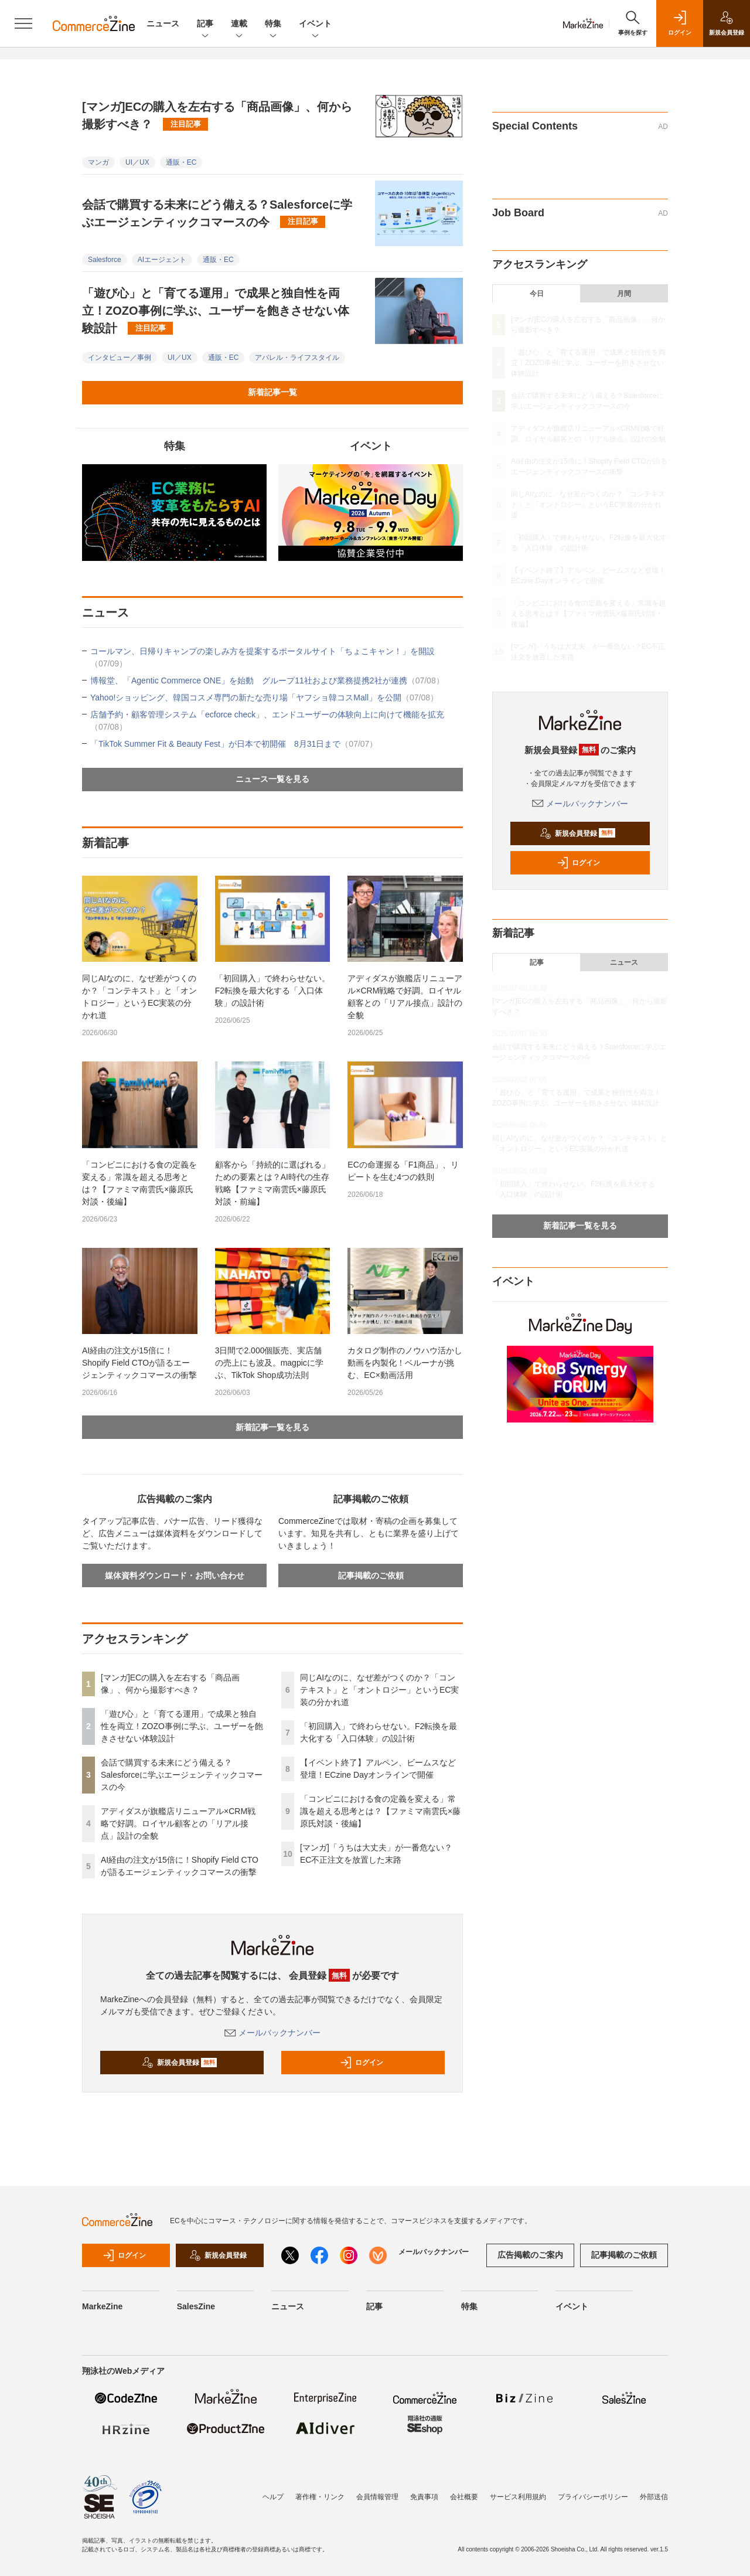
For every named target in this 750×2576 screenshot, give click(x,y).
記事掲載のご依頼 (371, 1575)
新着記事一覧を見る (272, 1427)
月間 (624, 294)
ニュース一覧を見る (272, 779)
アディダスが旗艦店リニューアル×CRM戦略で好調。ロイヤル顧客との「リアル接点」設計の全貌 (404, 997)
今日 (537, 294)
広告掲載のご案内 (530, 2254)
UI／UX (137, 162)
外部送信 (654, 2497)
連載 (239, 24)
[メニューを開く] (23, 23)
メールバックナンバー (272, 2032)
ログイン (361, 2062)
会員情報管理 (377, 2497)
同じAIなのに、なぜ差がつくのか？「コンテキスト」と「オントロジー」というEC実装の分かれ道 (139, 997)
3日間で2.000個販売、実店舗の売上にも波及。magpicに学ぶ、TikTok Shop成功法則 (269, 1363)
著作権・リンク (320, 2497)
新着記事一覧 (272, 392)
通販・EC (181, 162)
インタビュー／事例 (119, 357)
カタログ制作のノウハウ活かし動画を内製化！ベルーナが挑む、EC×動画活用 (404, 1363)
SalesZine (196, 2306)
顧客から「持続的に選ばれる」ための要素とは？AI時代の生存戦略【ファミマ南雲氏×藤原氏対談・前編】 (272, 1183)
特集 (273, 24)
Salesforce (104, 260)
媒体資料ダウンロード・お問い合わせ (174, 1575)
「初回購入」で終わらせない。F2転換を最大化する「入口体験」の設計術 (272, 991)
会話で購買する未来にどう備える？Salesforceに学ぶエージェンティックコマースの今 (217, 213)
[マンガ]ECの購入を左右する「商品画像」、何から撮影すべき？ (217, 115)
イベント (315, 24)
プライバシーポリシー (593, 2497)
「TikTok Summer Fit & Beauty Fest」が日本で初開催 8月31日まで (233, 743)
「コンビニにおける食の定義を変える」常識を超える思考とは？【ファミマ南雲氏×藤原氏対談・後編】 (139, 1183)
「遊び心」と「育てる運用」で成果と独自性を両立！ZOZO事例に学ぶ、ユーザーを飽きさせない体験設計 (215, 311)
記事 (205, 24)
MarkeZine (102, 2306)
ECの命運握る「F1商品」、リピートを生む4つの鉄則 (403, 1171)
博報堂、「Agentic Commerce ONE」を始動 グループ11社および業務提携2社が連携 (267, 680)
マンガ (98, 162)
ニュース (162, 23)
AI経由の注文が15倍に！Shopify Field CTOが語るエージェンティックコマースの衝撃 (139, 1363)
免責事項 (424, 2497)
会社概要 (464, 2497)
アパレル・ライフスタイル (297, 357)
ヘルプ (273, 2497)
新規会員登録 (179, 2062)
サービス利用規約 (518, 2497)
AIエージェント (162, 260)
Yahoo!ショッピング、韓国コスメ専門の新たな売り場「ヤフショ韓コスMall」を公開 (264, 697)
